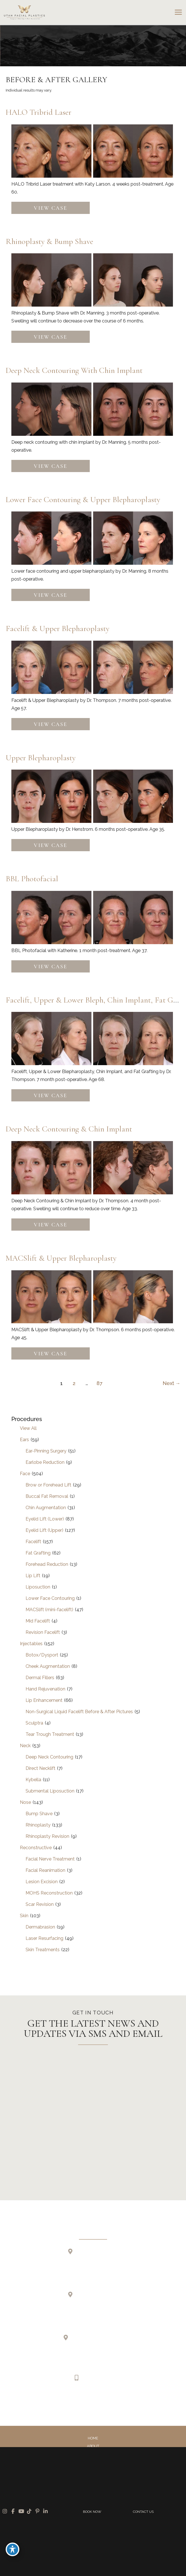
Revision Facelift (43, 1632)
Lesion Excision (42, 1881)
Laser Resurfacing (44, 1938)
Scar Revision (40, 1904)
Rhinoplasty (38, 1825)
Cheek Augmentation (48, 1666)
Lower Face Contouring (50, 1598)
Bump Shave (39, 1813)
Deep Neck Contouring (49, 1757)
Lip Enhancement (44, 1700)
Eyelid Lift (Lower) (45, 1519)
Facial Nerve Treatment (50, 1859)
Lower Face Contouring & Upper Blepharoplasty (83, 499)
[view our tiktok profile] (98, 2398)
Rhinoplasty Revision (47, 1836)
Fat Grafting (38, 1553)
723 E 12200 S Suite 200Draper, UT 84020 (96, 2260)
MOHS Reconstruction (49, 1893)
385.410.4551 (96, 2378)
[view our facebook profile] (78, 2398)
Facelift (33, 1541)
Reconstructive (36, 1847)
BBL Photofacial (32, 879)
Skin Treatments (43, 1949)
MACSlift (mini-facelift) (49, 1609)
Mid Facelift (38, 1621)
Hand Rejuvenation (45, 1689)
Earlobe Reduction (45, 1462)
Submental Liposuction (50, 1791)
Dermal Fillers (40, 1677)
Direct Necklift (40, 1768)
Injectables (31, 1643)
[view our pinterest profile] (107, 2398)
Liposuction (38, 1587)
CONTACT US (143, 2512)
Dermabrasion (40, 1927)
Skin (24, 1915)
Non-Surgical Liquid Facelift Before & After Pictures (79, 1711)
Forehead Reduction (47, 1564)
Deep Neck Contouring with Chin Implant (74, 370)
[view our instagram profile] (69, 2398)
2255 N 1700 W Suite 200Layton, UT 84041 (96, 2303)
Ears (24, 1439)
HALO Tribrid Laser (38, 112)
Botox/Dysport (42, 1655)
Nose (25, 1802)
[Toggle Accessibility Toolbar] (12, 2549)
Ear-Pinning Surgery (46, 1451)
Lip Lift (33, 1575)
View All (28, 1428)
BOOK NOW (92, 2512)
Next (172, 1383)
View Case (50, 208)
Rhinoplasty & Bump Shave (49, 241)
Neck (25, 1745)
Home (93, 2438)
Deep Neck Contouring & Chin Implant (69, 1129)
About (93, 2446)
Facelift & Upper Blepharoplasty (57, 628)
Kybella (33, 1779)
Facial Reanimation (45, 1870)
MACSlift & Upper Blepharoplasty (61, 1258)
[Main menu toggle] (178, 12)
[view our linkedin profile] (117, 2398)
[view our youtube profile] (88, 2398)
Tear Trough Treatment (50, 1734)
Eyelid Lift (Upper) (44, 1530)
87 (100, 1383)
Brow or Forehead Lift (48, 1485)
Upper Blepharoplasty (41, 758)
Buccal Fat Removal (47, 1496)
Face (25, 1473)
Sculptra (34, 1723)
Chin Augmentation (46, 1507)
